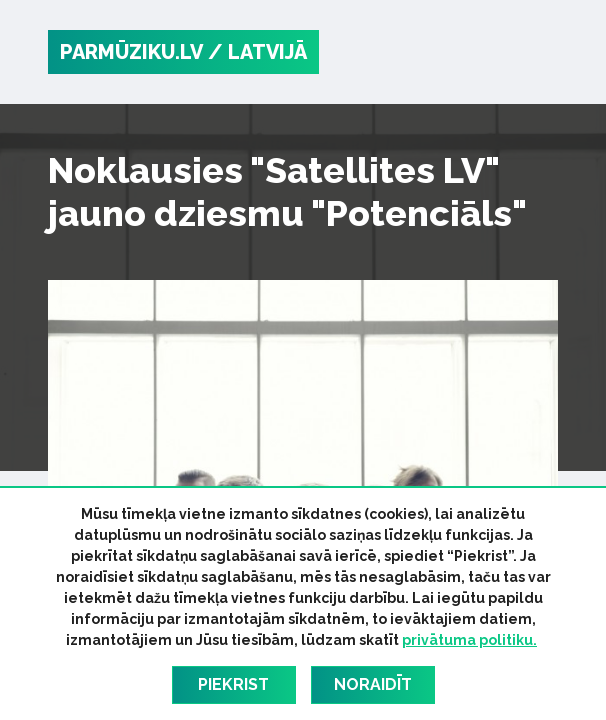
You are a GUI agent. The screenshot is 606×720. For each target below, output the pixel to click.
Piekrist (233, 684)
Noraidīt (373, 684)
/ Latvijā (257, 52)
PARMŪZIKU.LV (131, 52)
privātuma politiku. (469, 640)
